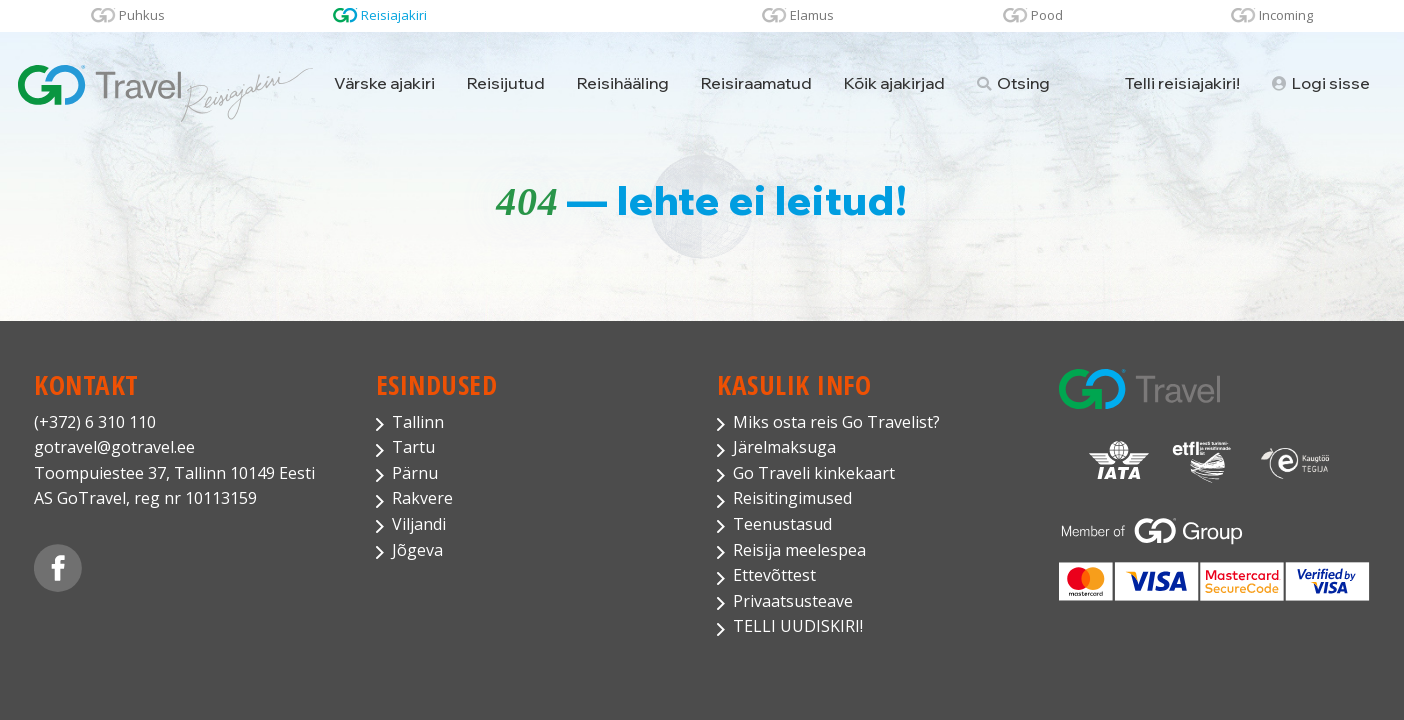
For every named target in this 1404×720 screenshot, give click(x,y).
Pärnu (415, 473)
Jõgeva (417, 550)
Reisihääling (623, 83)
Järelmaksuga (784, 447)
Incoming (1286, 15)
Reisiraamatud (756, 83)
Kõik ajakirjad (894, 83)
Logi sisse (1321, 83)
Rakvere (422, 498)
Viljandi (419, 524)
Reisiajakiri (394, 15)
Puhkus (142, 15)
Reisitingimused (792, 498)
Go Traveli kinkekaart (814, 473)
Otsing (1013, 83)
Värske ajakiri (384, 83)
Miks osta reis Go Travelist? (836, 422)
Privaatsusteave (793, 601)
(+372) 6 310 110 (95, 422)
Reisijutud (506, 83)
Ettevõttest (774, 575)
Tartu (413, 447)
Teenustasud (782, 524)
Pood (1047, 15)
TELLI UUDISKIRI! (798, 626)
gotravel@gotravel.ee (114, 447)
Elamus (812, 15)
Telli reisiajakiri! (1182, 83)
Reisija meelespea (799, 550)
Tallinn (418, 422)
